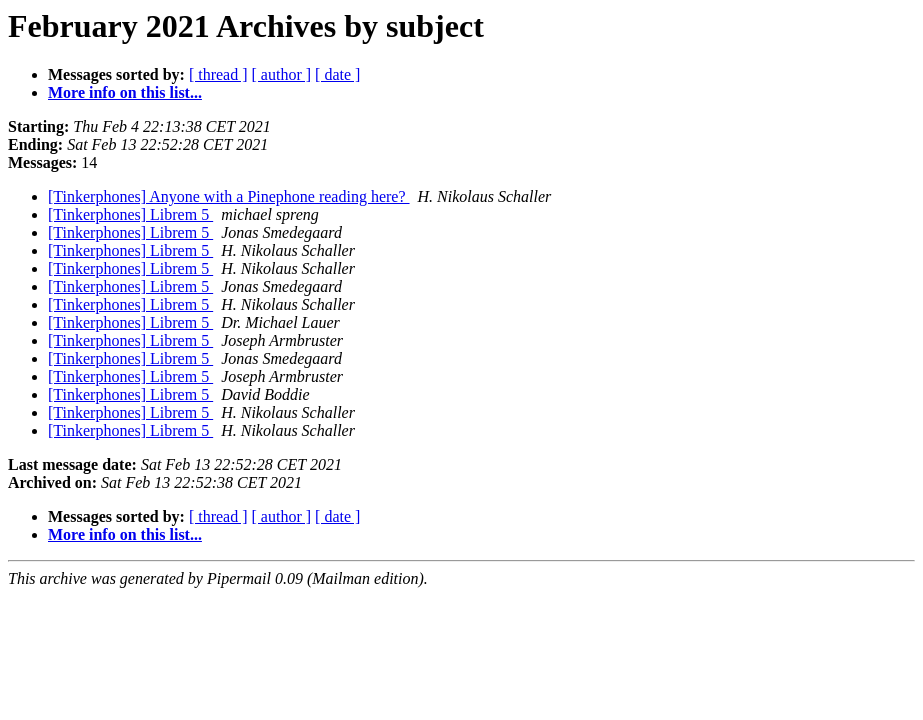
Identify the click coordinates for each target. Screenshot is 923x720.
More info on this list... (125, 92)
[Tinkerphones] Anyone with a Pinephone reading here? (229, 196)
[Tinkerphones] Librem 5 (130, 214)
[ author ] (282, 74)
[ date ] (337, 74)
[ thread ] (218, 74)
